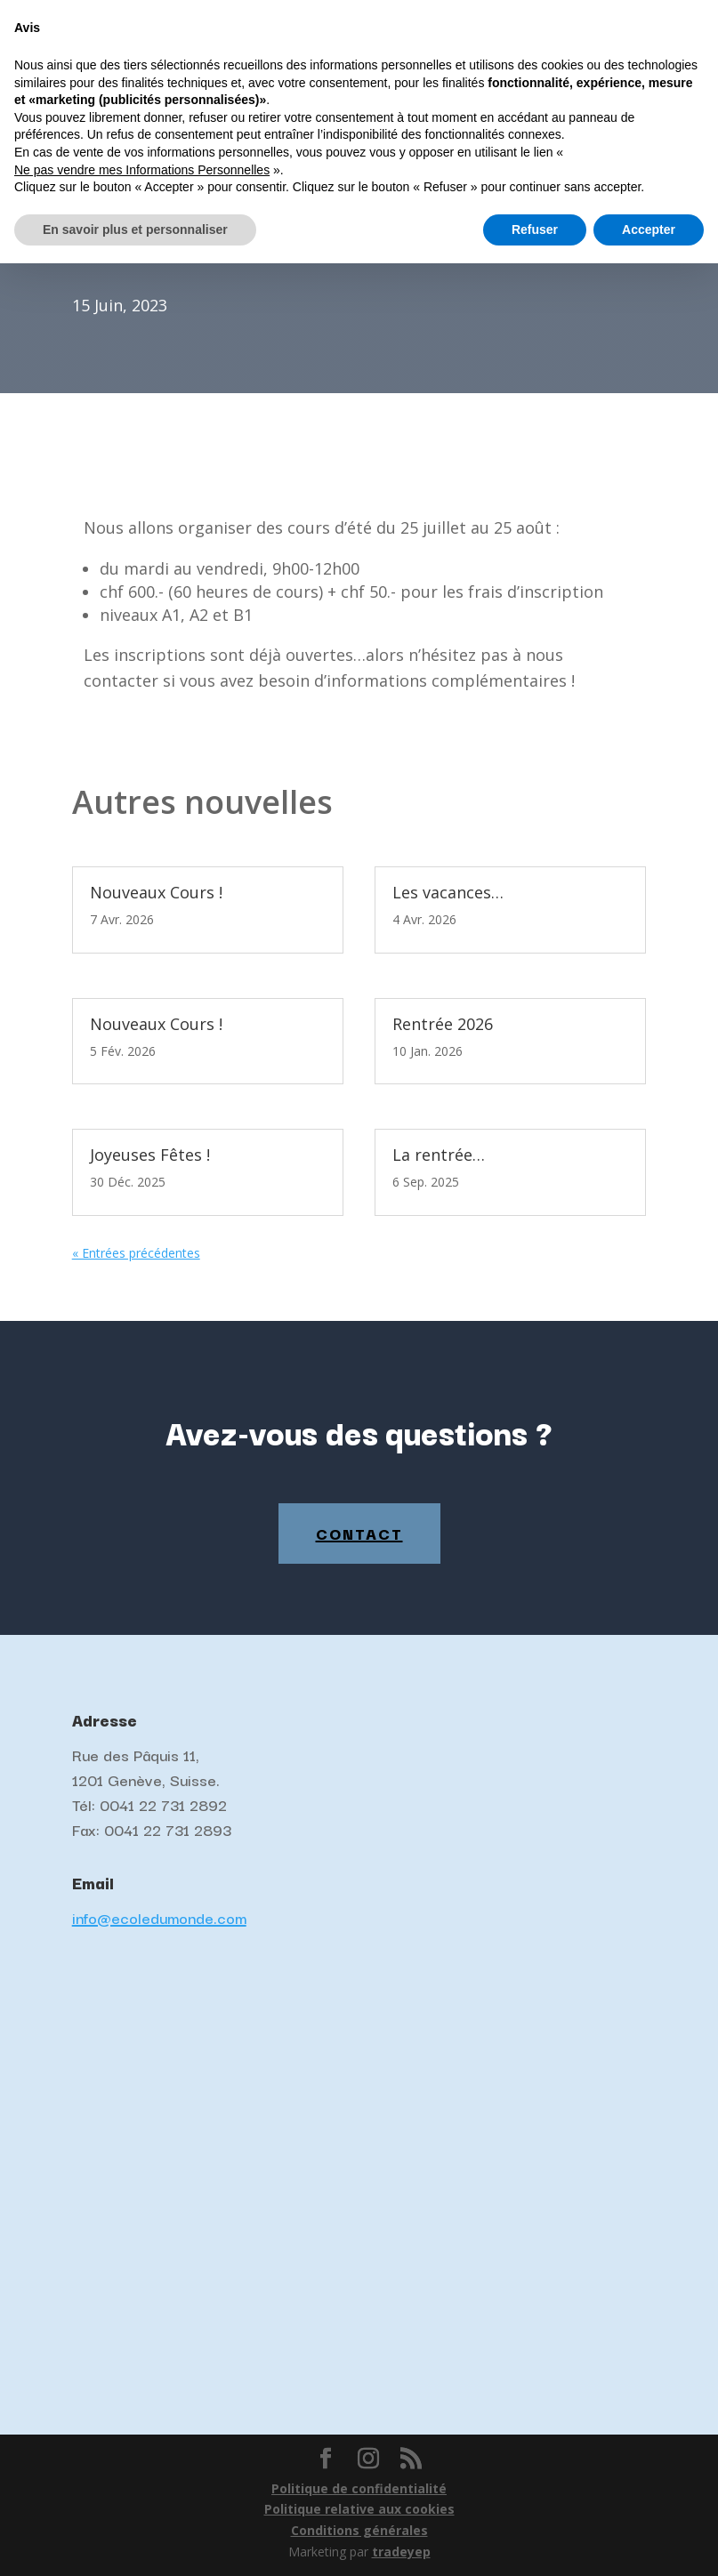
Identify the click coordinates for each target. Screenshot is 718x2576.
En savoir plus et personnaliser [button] (135, 2541)
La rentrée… (438, 1154)
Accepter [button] (648, 2541)
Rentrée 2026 (442, 1023)
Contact (359, 1533)
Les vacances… (448, 892)
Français (552, 14)
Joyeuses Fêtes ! (150, 1154)
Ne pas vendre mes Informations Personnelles (142, 2482)
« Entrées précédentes (136, 1252)
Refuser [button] (535, 2541)
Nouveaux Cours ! (156, 892)
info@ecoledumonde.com (159, 1917)
